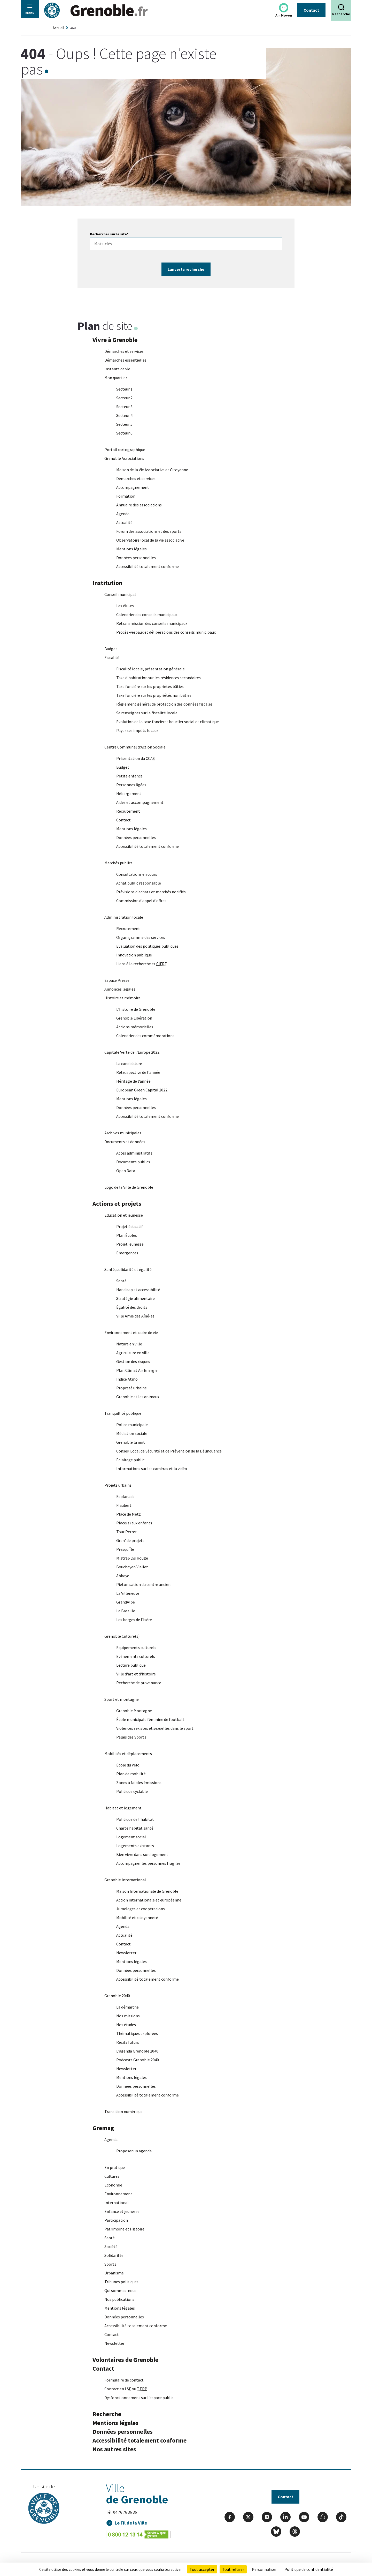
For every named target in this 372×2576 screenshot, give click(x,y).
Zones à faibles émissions (138, 1782)
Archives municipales (122, 1133)
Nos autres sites (114, 2449)
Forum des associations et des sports (148, 531)
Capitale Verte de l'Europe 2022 (131, 1052)
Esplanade (125, 1496)
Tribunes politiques (121, 2282)
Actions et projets (116, 1204)
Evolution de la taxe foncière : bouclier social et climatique (167, 721)
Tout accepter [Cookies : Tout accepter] (202, 2569)
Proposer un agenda (134, 2151)
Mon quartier (115, 377)
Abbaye (122, 1575)
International (116, 2202)
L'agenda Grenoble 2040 (137, 2051)
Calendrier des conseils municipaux (146, 614)
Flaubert (123, 1505)
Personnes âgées (131, 785)
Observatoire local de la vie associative (150, 540)
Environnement (118, 2194)
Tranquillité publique (122, 1413)
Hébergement (128, 793)
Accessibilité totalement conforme (147, 566)
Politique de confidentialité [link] (308, 2569)
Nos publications (119, 2299)
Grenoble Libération (134, 1018)
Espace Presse (116, 980)
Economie (113, 2185)
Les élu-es (125, 606)
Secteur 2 (124, 398)
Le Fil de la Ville (131, 2523)
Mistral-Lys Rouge (132, 1558)
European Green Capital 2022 (141, 1090)
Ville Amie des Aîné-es (135, 1316)
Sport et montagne (121, 1699)
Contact (311, 10)
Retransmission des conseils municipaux (151, 623)
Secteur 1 (124, 389)
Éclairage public (130, 1460)
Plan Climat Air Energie (137, 1370)
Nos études (126, 2024)
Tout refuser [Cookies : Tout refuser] (233, 2569)
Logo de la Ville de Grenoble (128, 1187)
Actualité (124, 522)
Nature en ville (129, 1344)
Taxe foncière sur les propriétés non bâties (153, 695)
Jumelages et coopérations (140, 1909)
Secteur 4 (124, 415)
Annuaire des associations (139, 505)
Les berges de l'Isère (134, 1619)
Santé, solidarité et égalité (128, 1269)
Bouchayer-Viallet (132, 1567)
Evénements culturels (135, 1656)
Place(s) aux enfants (134, 1523)
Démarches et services (124, 351)
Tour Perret (126, 1531)
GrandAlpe (125, 1602)
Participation (116, 2220)
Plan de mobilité (131, 1774)
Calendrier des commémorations (145, 1035)
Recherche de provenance (138, 1683)
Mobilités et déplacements (128, 1753)
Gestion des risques (133, 1361)
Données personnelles (136, 557)
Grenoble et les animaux (137, 1396)
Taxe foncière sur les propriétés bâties (150, 686)
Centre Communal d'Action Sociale (135, 747)
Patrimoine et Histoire (124, 2229)
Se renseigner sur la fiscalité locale (146, 713)
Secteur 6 (124, 433)
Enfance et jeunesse (122, 2211)
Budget (110, 649)
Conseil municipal (120, 594)
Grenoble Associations (124, 458)
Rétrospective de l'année (138, 1072)
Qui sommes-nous (120, 2290)
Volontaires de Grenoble (125, 2360)
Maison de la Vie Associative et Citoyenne (152, 470)
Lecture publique (131, 1665)
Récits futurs (127, 2042)
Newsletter (126, 1953)
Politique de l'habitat (135, 1819)
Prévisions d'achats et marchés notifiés (151, 892)
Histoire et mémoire (122, 998)
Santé (121, 1281)
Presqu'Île (125, 1549)
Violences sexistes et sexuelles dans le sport (154, 1728)
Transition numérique (123, 2111)
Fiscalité (111, 657)
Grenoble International (125, 1880)
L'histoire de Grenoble (135, 1009)
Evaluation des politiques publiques (147, 946)
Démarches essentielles (125, 360)
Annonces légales (119, 989)
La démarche (127, 2007)
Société (111, 2246)
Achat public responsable (138, 883)
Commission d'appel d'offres (141, 900)
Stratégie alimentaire (135, 1298)
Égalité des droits (131, 1307)
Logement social (131, 1837)
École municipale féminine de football (150, 1719)
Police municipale (132, 1424)
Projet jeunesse (130, 1244)
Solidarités (113, 2255)
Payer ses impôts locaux (137, 730)
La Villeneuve (127, 1593)
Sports (110, 2264)
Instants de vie (117, 369)
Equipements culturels (136, 1647)
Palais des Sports (131, 1737)
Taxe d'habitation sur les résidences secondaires (158, 677)
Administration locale (123, 917)
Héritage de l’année (133, 1081)
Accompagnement (132, 487)
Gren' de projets (130, 1540)
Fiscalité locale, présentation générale (150, 669)
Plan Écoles (126, 1235)
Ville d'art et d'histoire (136, 1674)
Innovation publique (134, 955)
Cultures (111, 2176)
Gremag (103, 2128)
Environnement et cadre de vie (131, 1332)
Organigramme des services (140, 937)
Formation (125, 496)
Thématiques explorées (137, 2033)
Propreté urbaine (131, 1388)
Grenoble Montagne (134, 1710)
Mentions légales (131, 549)
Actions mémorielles (134, 1027)
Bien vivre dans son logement (142, 1854)
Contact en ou (125, 2389)
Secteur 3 (124, 406)
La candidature (129, 1063)
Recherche (106, 2414)
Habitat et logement (123, 1808)
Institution (107, 583)
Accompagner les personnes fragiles (148, 1863)
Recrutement (128, 811)
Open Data (125, 1170)
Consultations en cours (136, 874)
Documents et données (124, 1141)
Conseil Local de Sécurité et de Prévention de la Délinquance (169, 1451)
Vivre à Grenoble (114, 340)
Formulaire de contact (124, 2380)
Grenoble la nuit (130, 1442)
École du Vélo (128, 1765)
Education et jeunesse (123, 1215)
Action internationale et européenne (148, 1900)
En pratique (114, 2167)
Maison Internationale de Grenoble (147, 1891)
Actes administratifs (134, 1153)
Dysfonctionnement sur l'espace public (138, 2397)
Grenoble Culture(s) (122, 1636)
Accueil (58, 27)
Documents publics (133, 1162)
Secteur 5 (124, 424)
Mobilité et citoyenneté (137, 1917)
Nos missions (128, 2016)
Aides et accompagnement (140, 802)
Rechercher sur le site (109, 234)
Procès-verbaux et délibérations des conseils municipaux (166, 632)
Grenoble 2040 (117, 1995)
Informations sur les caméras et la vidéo (151, 1468)
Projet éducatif (129, 1226)
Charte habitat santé (134, 1828)
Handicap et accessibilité (138, 1289)
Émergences (127, 1253)
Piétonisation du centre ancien (143, 1584)
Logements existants (135, 1845)
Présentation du (135, 758)
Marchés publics (118, 863)
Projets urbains (117, 1485)
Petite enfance (129, 776)
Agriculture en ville (133, 1353)
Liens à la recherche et (141, 964)
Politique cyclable (132, 1791)
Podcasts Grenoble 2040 (137, 2060)
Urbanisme (114, 2273)
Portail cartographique (124, 449)
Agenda (122, 513)
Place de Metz (128, 1514)
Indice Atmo (127, 1379)
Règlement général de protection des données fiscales (164, 704)
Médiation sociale (131, 1433)
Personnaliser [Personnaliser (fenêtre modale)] (264, 2569)
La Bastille (125, 1611)
